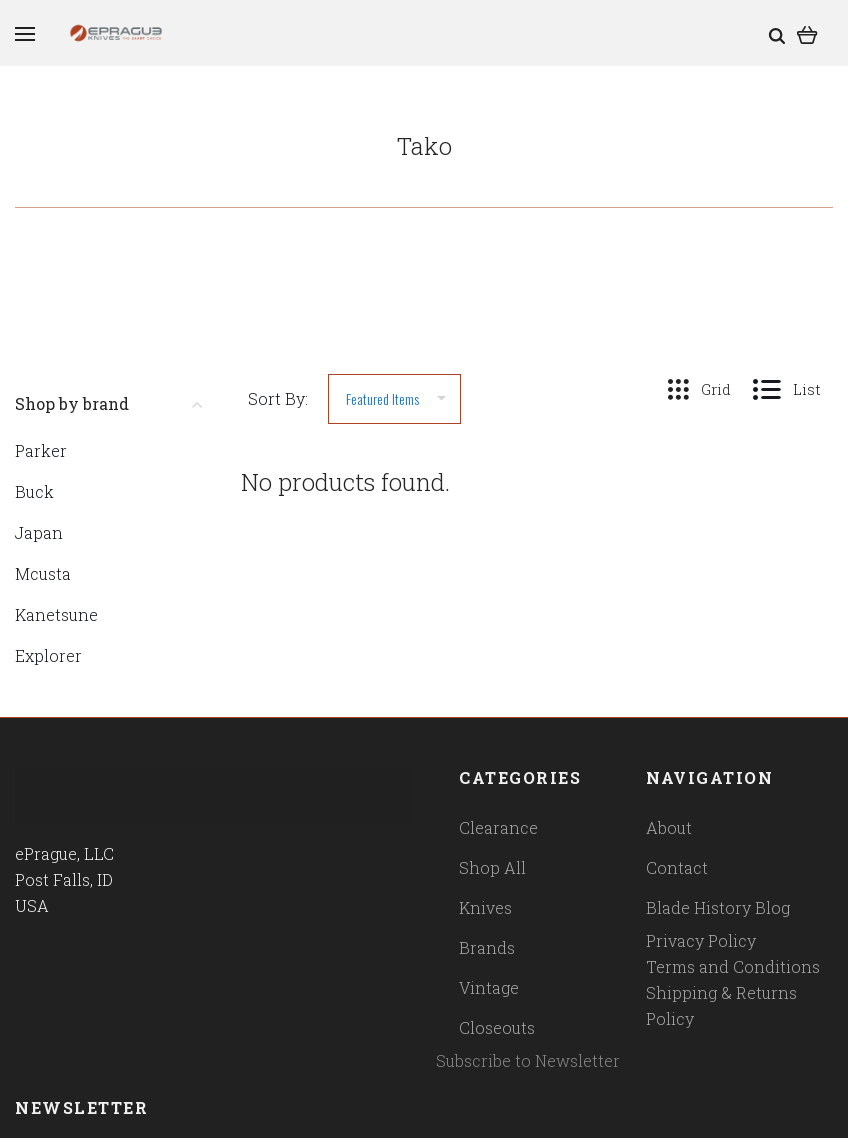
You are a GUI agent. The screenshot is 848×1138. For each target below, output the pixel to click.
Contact (677, 867)
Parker (41, 450)
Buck (34, 491)
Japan (39, 532)
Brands (487, 947)
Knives (485, 907)
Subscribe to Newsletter (528, 1060)
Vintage (489, 987)
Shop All (492, 867)
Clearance (498, 827)
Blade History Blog (718, 907)
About (669, 827)
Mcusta (43, 573)
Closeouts (497, 1027)
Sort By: (278, 398)
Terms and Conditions (733, 966)
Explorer (48, 655)
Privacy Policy (701, 940)
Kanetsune (56, 614)
